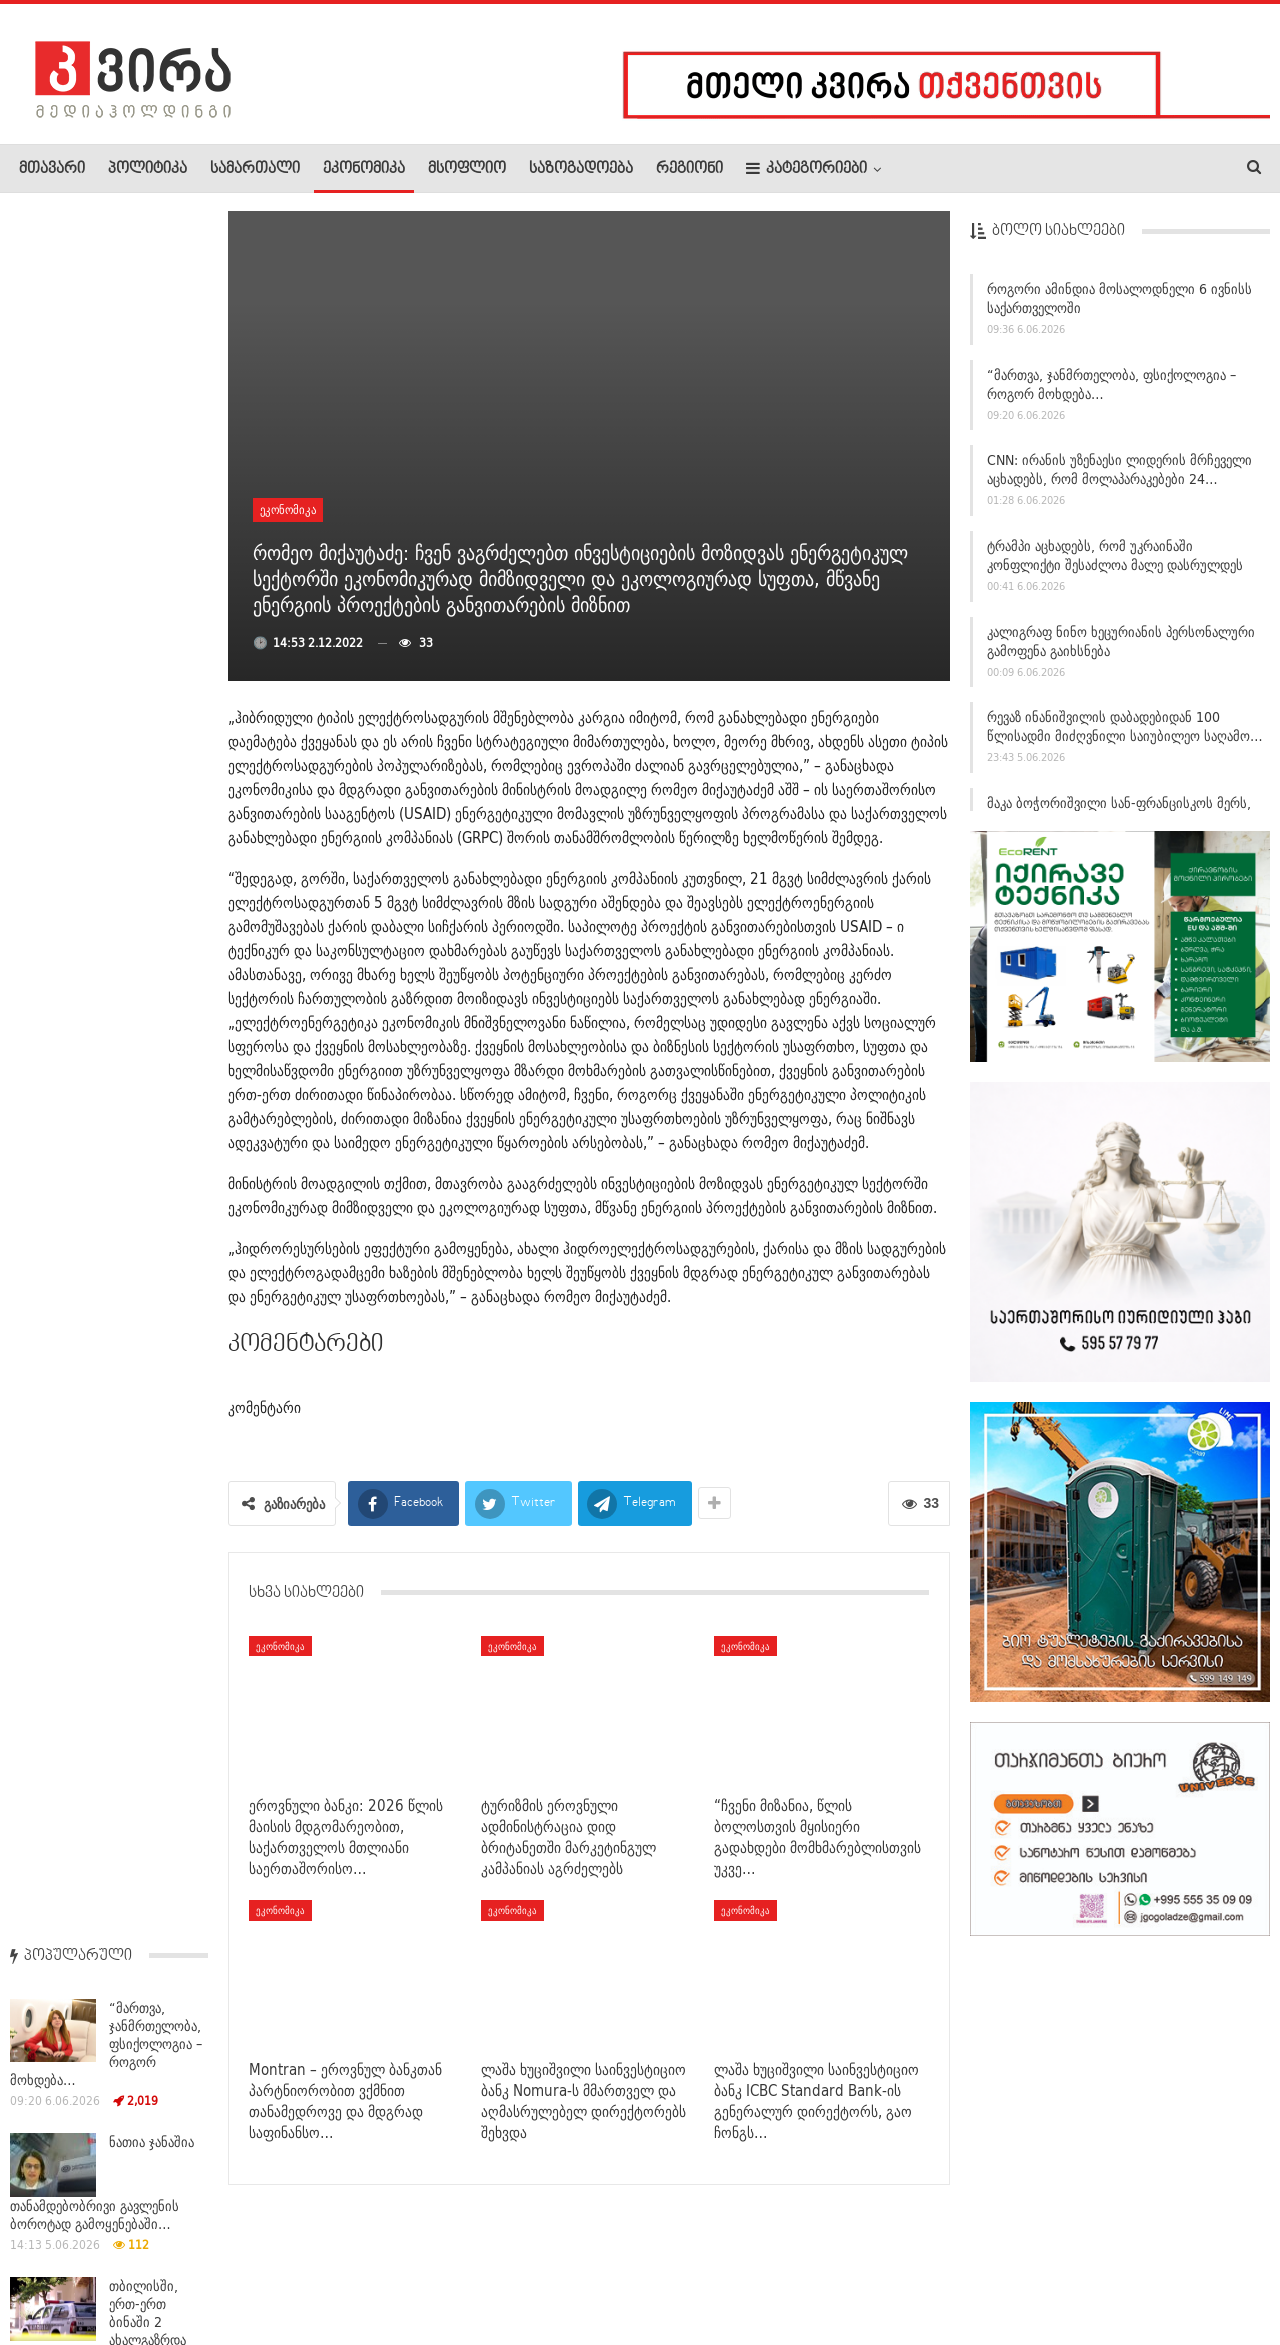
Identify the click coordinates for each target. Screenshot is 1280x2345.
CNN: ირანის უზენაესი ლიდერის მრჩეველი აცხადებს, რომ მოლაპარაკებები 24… (1119, 475)
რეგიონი (689, 169)
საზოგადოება (581, 169)
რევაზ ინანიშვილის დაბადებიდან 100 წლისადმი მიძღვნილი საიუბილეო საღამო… (1125, 732)
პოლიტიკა (147, 169)
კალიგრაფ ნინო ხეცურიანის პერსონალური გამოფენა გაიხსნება (1121, 646)
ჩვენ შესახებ (53, 2269)
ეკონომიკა (364, 169)
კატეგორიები (806, 168)
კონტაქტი (230, 2269)
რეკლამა (147, 2269)
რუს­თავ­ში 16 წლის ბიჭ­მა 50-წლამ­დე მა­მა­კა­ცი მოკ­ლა (157, 1395)
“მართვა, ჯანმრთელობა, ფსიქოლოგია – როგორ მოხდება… (1111, 389)
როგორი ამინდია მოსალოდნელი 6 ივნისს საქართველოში (1119, 303)
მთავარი (52, 169)
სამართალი (255, 169)
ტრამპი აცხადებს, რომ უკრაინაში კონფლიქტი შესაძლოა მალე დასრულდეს (1115, 560)
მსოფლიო (467, 169)
